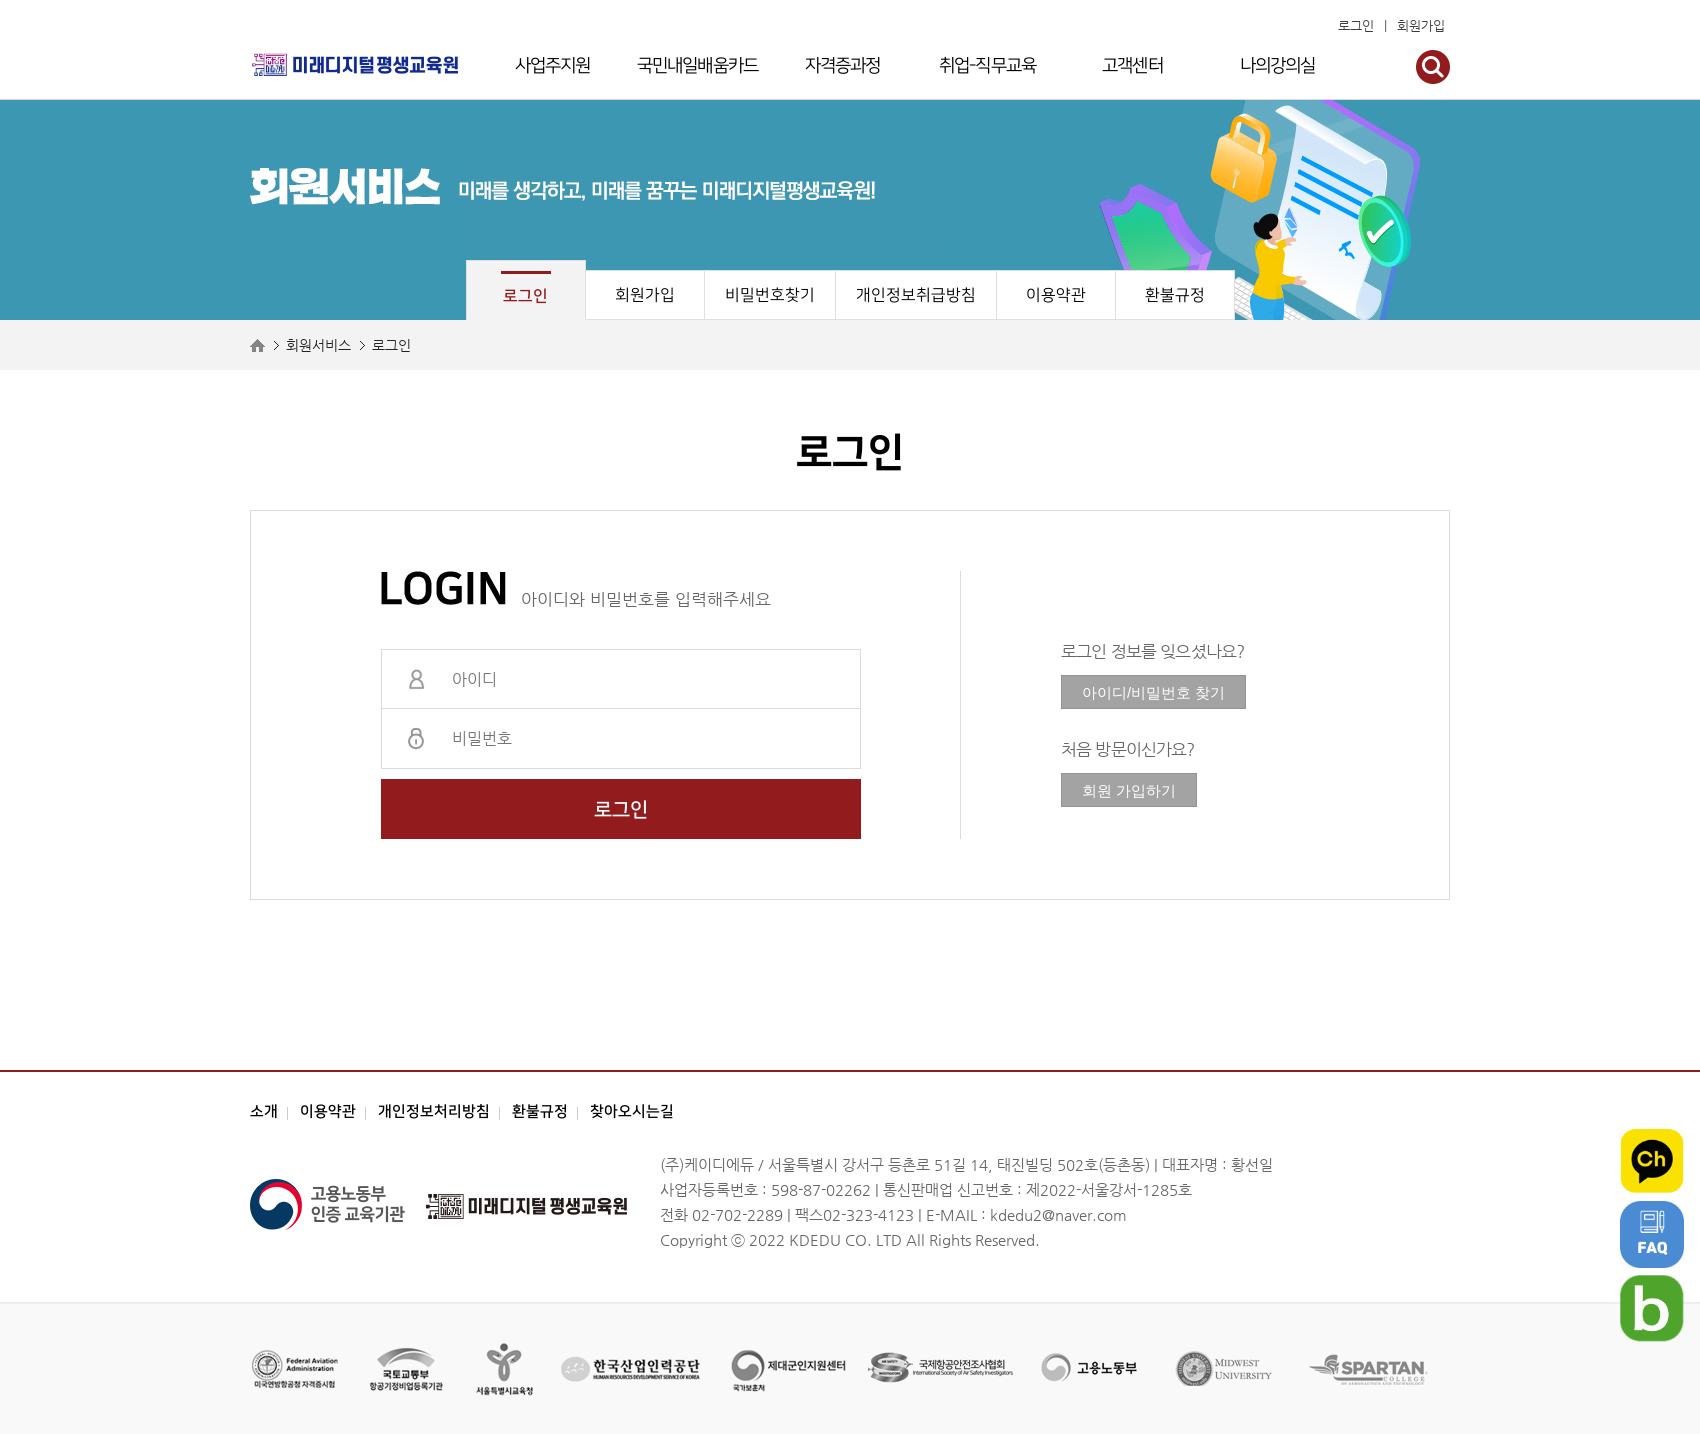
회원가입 (1421, 25)
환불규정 (1175, 295)
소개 (264, 1111)
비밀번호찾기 (770, 295)
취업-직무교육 (987, 65)
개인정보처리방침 (434, 1111)
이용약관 (1056, 295)
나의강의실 (1278, 65)
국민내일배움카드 (697, 65)
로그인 (1356, 25)
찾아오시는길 (632, 1111)
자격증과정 (843, 65)
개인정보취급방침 (916, 295)
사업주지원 (553, 65)
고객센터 (1132, 65)
